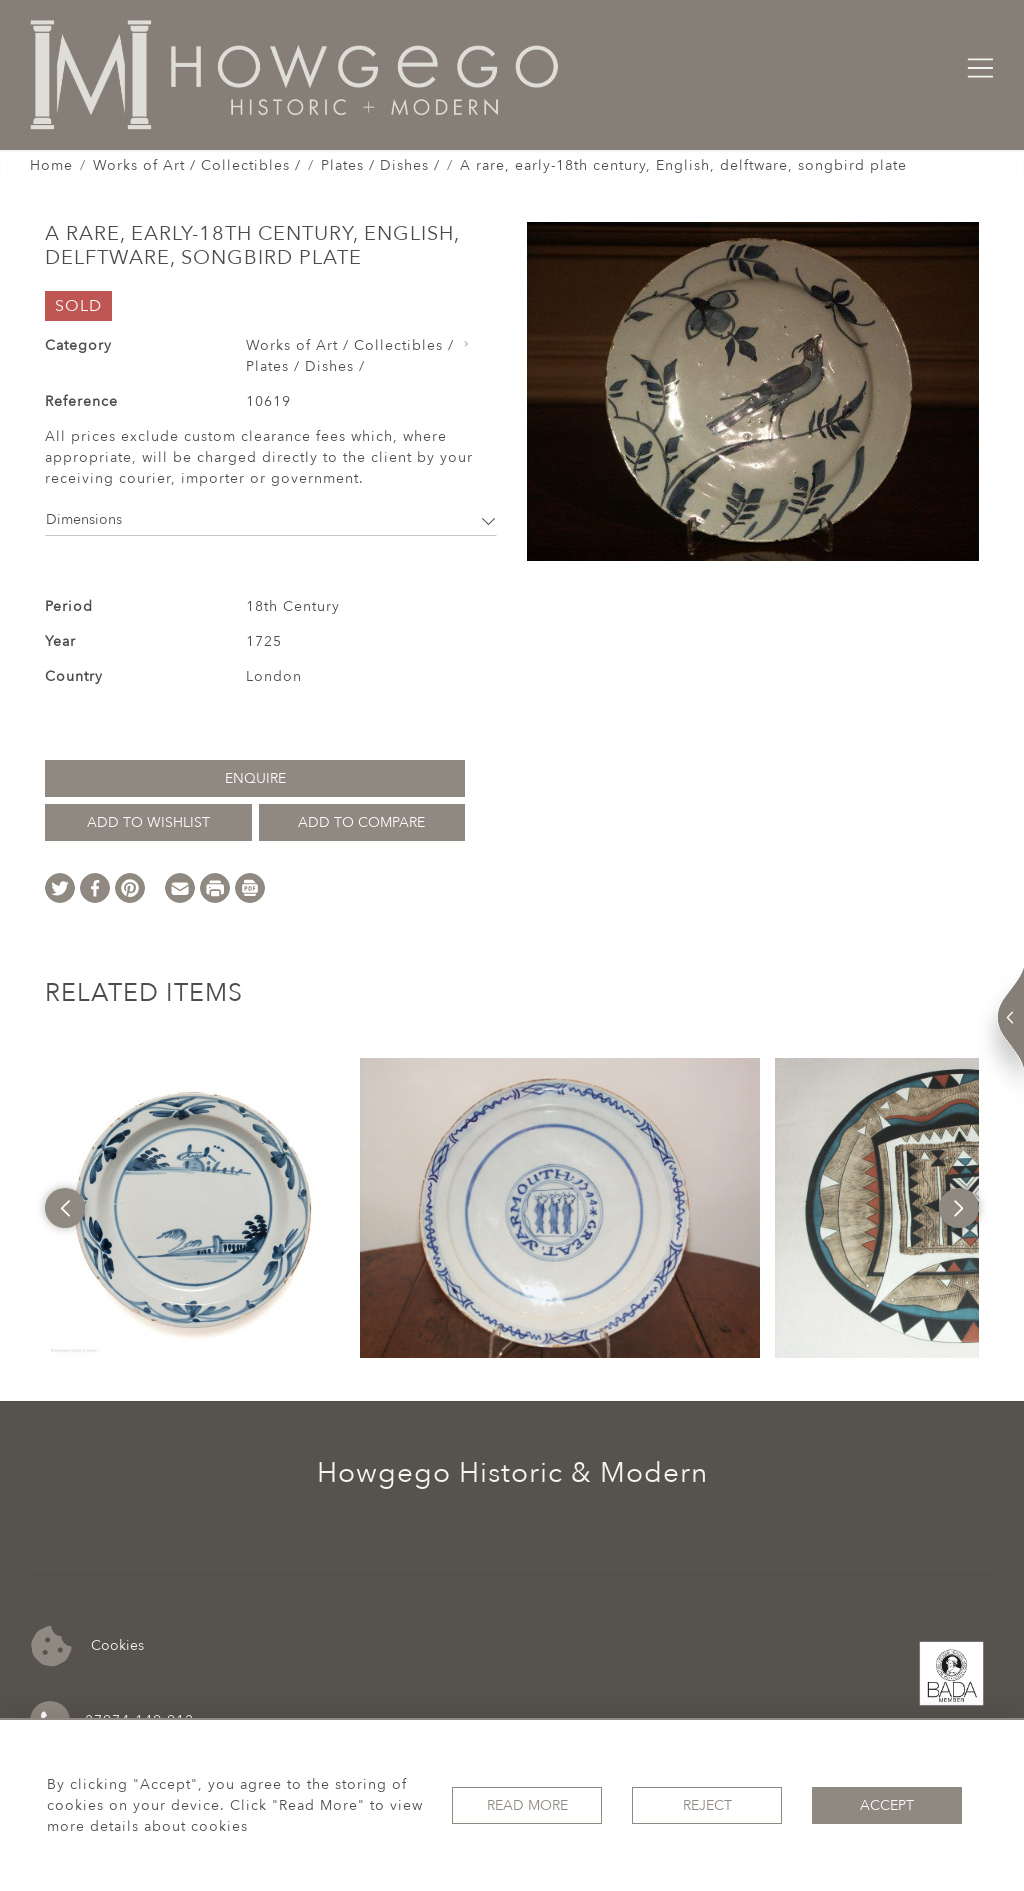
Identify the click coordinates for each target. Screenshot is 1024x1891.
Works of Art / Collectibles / (197, 165)
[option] (195, 1208)
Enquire (255, 778)
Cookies (87, 1646)
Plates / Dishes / (380, 165)
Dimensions (271, 519)
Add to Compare (361, 822)
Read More (527, 1805)
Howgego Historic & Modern (512, 1473)
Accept (887, 1805)
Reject (707, 1805)
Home (51, 165)
